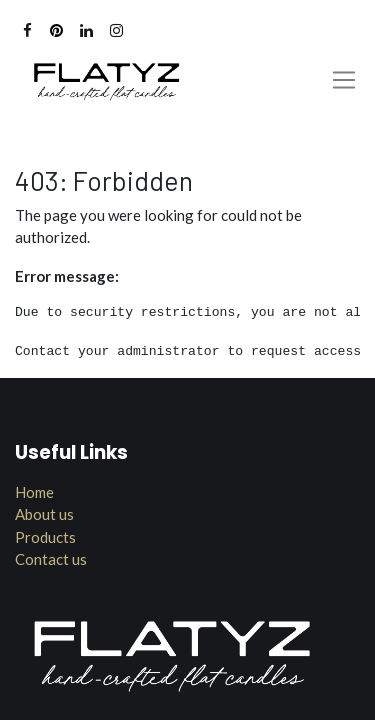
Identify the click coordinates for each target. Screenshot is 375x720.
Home (34, 492)
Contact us (51, 559)
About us (44, 514)
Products (45, 537)
